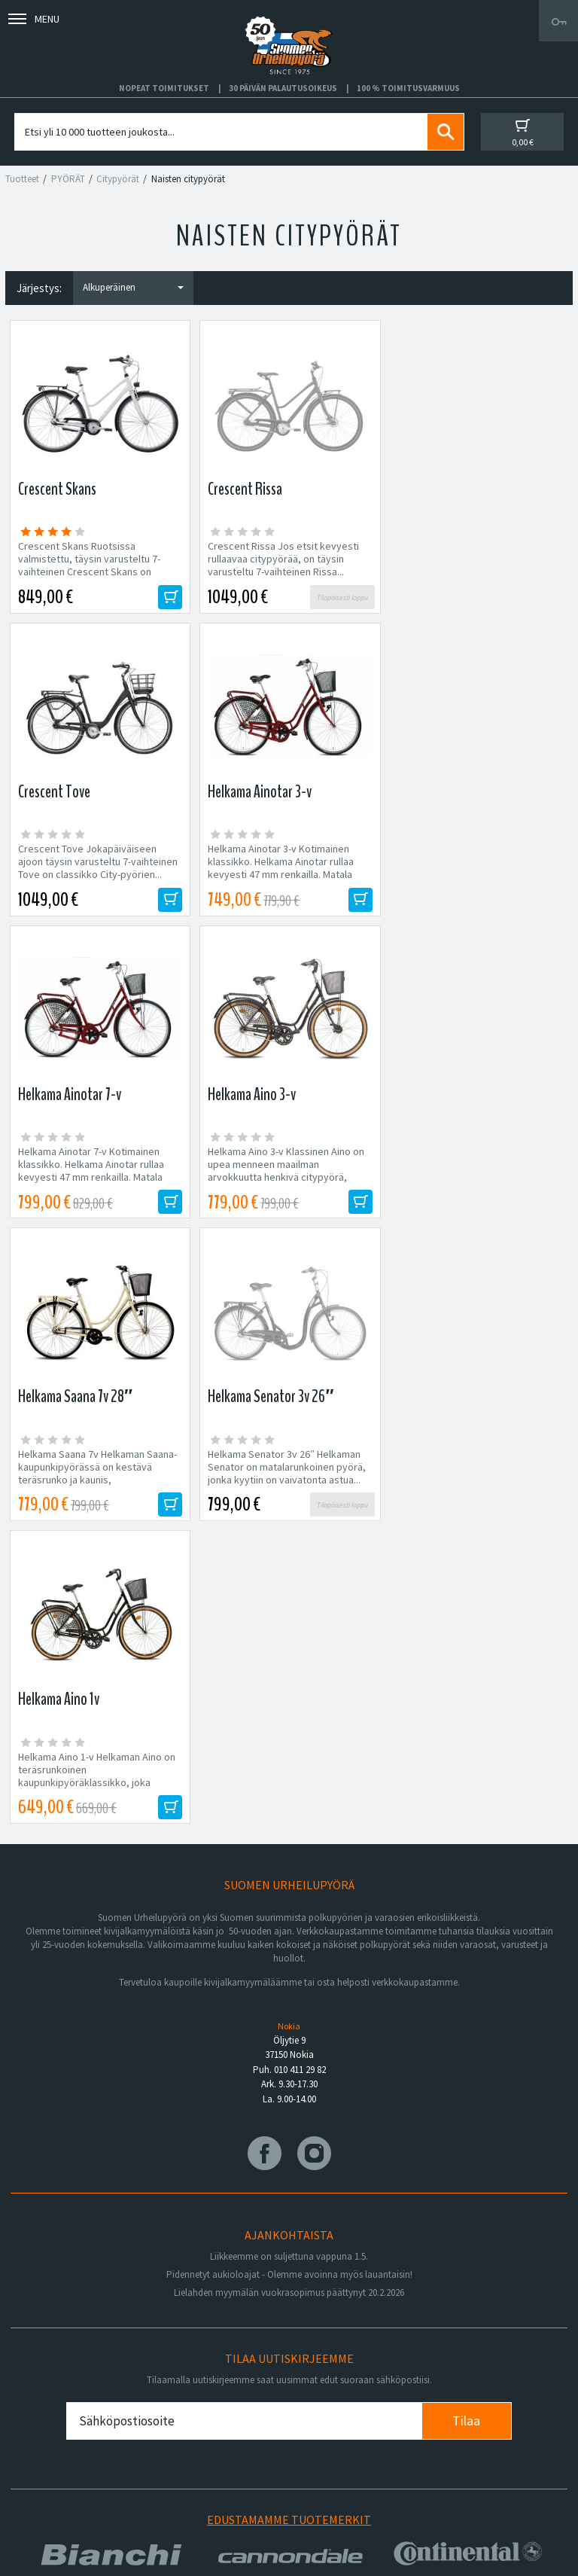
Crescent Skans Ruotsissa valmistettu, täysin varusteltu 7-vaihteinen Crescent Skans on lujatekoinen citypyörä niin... (89, 565)
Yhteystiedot (61, 2444)
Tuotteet (22, 178)
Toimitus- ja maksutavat (352, 2419)
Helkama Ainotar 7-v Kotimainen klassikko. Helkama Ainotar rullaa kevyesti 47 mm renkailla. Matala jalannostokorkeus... (280, 868)
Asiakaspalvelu (65, 2468)
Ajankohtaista (62, 2492)
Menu (33, 19)
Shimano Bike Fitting (345, 2492)
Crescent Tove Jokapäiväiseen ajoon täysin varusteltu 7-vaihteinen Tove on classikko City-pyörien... (476, 559)
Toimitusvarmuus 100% (351, 2468)
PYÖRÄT (68, 178)
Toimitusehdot (332, 2444)
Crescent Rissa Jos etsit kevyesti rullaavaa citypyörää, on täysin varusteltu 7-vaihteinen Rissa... (282, 559)
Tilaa (466, 1816)
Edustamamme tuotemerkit (289, 1914)
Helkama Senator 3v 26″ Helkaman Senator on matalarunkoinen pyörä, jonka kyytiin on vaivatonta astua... (286, 1164)
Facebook (322, 2395)
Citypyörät (117, 178)
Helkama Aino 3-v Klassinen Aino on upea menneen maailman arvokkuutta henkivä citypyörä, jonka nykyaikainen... (475, 868)
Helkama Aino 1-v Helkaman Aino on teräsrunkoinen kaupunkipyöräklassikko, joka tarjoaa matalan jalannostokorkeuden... (475, 1177)
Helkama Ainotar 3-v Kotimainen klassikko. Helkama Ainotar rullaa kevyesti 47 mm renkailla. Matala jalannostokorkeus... (91, 868)
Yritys (44, 2419)
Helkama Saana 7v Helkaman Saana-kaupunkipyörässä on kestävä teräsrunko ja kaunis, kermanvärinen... (97, 1171)
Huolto (46, 2395)
